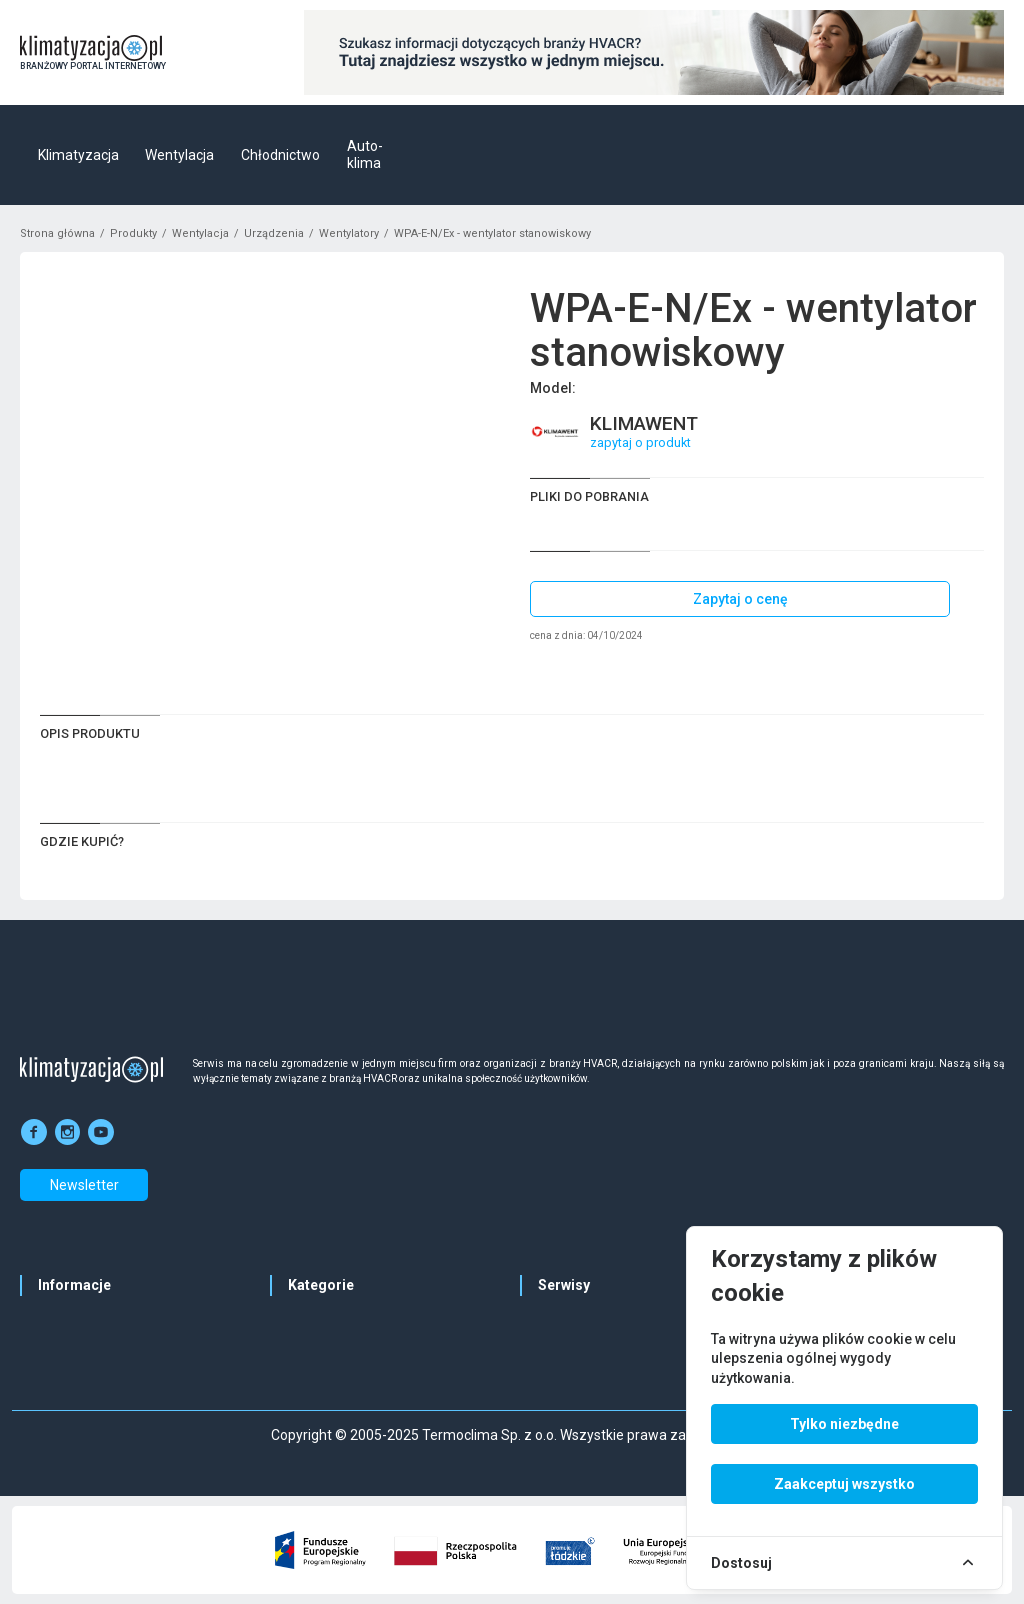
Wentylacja (179, 155)
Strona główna (57, 233)
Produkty (133, 233)
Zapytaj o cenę (740, 599)
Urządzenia (274, 233)
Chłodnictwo (280, 155)
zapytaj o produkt (640, 442)
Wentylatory (349, 233)
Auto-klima (365, 155)
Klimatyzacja (78, 155)
